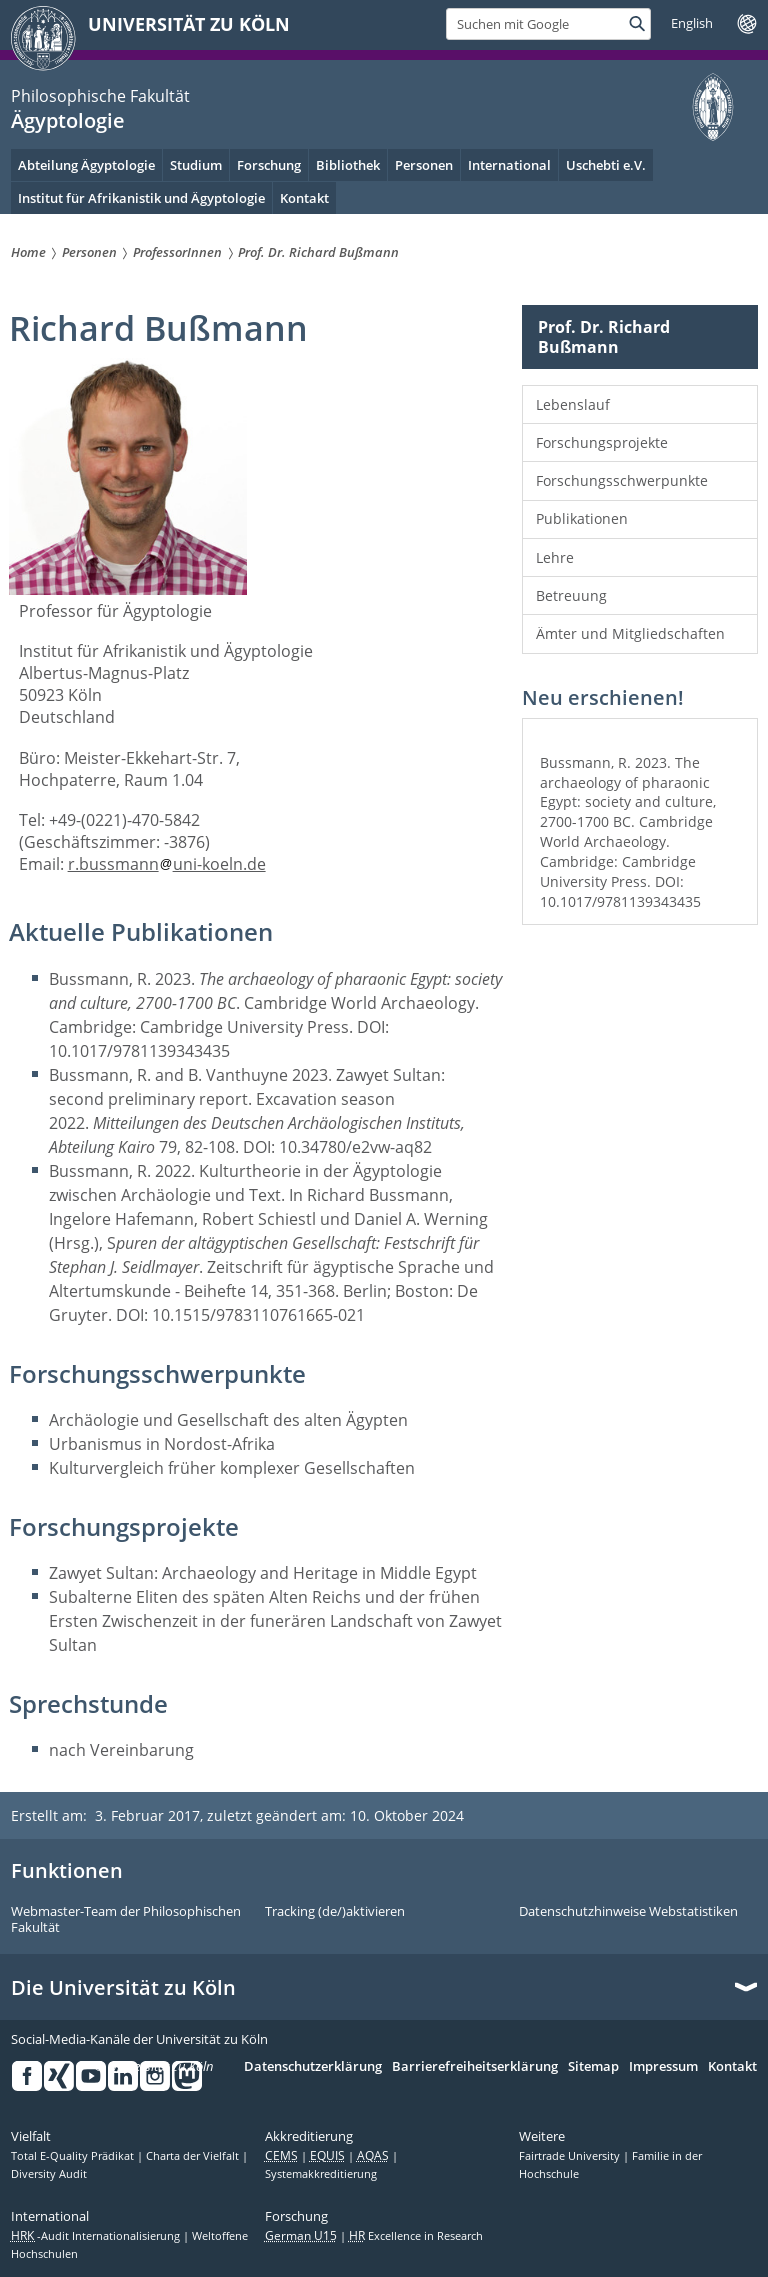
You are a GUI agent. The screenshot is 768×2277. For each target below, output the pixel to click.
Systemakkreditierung (321, 2174)
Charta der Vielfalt (194, 2156)
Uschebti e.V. (606, 165)
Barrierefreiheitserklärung (475, 2067)
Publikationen (582, 518)
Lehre (555, 557)
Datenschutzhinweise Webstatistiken (628, 1912)
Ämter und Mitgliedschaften (630, 633)
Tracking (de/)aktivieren (335, 1912)
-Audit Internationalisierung (97, 2236)
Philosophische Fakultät (100, 96)
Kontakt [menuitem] (304, 198)
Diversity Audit (49, 2174)
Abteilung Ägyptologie (86, 165)
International (509, 165)
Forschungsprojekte (602, 442)
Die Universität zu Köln (123, 1988)
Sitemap (593, 2067)
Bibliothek (348, 165)
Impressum (663, 2067)
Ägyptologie (68, 120)
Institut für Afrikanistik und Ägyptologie (141, 198)
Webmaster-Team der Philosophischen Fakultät (126, 1919)
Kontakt (732, 2067)
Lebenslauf (573, 404)
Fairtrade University (571, 2156)
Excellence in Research (416, 2236)
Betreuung (571, 595)
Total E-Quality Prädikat (74, 2156)
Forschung (269, 165)
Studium (196, 165)
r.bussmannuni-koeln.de (167, 864)
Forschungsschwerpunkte (622, 480)
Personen (424, 165)
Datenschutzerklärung (313, 2067)
